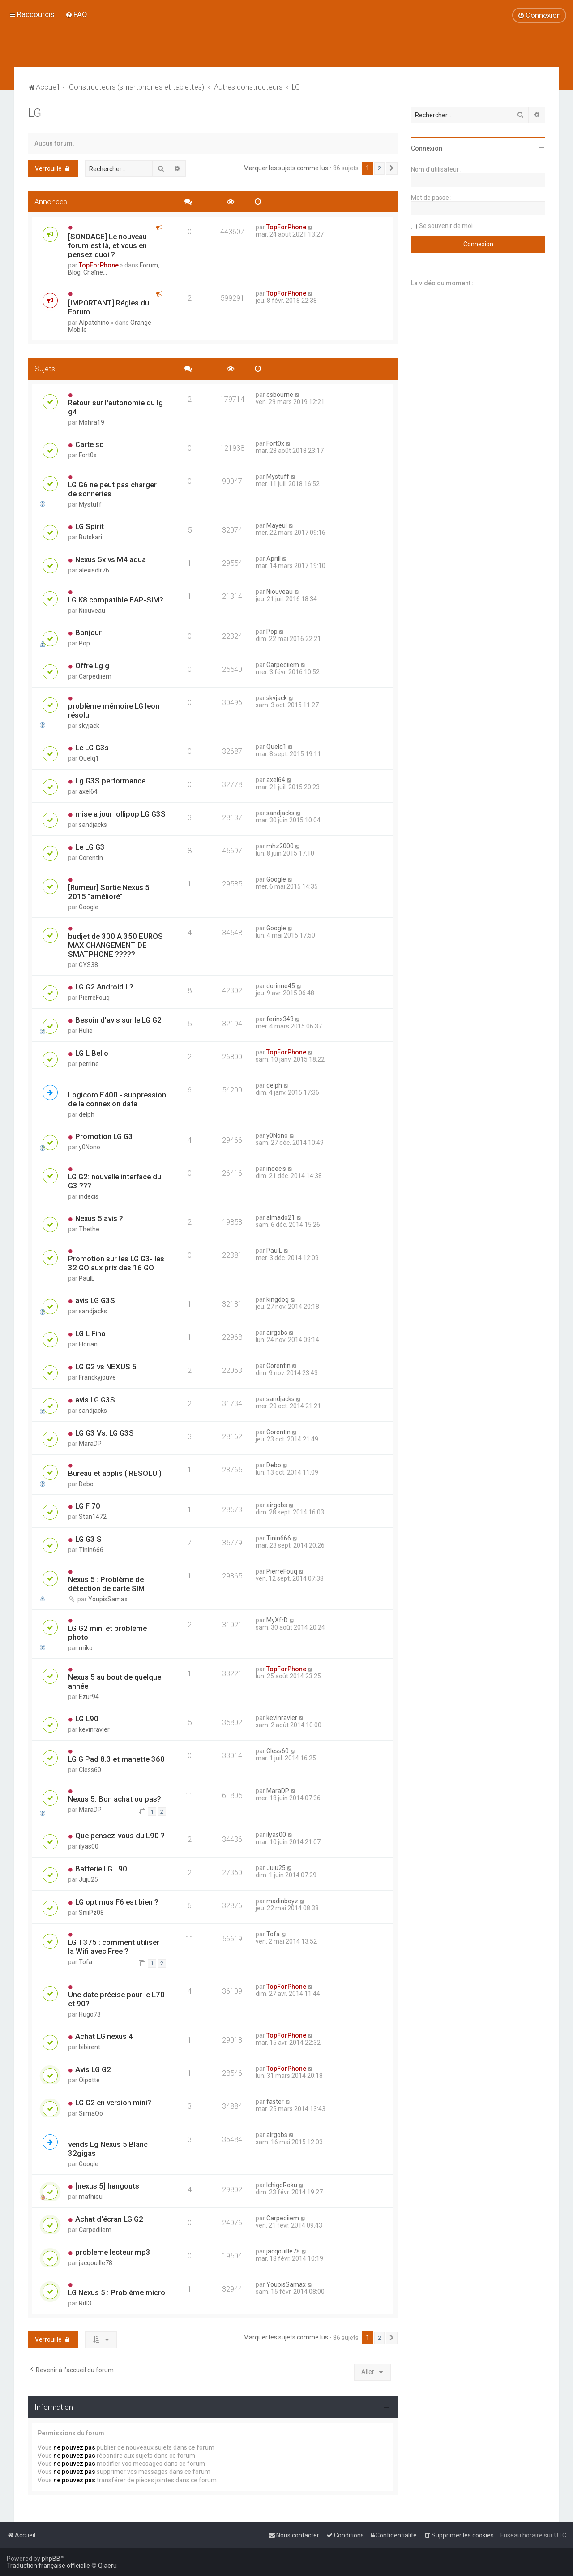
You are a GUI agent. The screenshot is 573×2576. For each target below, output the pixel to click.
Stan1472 (93, 1516)
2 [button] (379, 168)
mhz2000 (280, 846)
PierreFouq (94, 997)
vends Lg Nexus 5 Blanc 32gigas (108, 2149)
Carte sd (89, 444)
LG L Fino (90, 1333)
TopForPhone (99, 265)
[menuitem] (76, 14)
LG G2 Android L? (104, 986)
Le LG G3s (92, 747)
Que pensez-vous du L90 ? (120, 1835)
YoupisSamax (108, 1599)
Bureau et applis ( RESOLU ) (115, 1473)
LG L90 (86, 1718)
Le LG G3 (90, 847)
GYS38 (88, 964)
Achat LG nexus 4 (104, 2036)
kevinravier (94, 1729)
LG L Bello (91, 1053)
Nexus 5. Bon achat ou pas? (114, 1798)
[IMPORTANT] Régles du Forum (108, 307)
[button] (392, 168)
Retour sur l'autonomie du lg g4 (115, 407)
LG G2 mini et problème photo (107, 1633)
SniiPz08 (91, 1912)
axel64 (88, 791)
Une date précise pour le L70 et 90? (116, 1999)
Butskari (90, 537)
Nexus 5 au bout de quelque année (114, 1681)
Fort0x (88, 455)
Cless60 (90, 1769)
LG (34, 113)
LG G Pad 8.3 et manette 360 (116, 1759)
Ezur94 (89, 1696)
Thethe (89, 1229)
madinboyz (282, 1901)
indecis (88, 1196)
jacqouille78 (95, 2262)
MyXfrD (277, 1620)
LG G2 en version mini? (113, 2102)
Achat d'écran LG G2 (109, 2219)
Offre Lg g (92, 665)
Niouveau (92, 610)
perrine (89, 1063)
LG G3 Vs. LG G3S (104, 1432)
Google (88, 907)
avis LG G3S (95, 1300)
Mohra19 (91, 422)
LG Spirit (89, 526)
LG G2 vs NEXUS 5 (106, 1366)
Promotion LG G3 (104, 1136)
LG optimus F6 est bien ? (116, 1901)
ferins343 (280, 1019)
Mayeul (276, 525)
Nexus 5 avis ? (99, 1218)
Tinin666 (91, 1549)
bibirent (89, 2047)
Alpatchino (94, 322)
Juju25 (88, 1879)
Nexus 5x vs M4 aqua (110, 559)
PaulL (86, 1278)
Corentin (91, 857)
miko (86, 1647)
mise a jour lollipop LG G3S (120, 813)
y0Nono (89, 1147)
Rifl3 (85, 2303)
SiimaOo (91, 2113)
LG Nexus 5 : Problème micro (116, 2292)
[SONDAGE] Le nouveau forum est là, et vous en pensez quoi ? (107, 245)
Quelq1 (89, 758)
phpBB (51, 2558)
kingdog (277, 1299)
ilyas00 (88, 1846)
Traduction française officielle (48, 2565)
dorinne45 (280, 985)
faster (275, 2101)
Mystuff (90, 504)
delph (86, 1114)
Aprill (273, 558)
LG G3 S (88, 1539)
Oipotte (89, 2080)
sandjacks (93, 824)
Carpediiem (95, 676)
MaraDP (90, 1443)
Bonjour (88, 632)
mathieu (91, 2196)
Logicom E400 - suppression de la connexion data (117, 1099)
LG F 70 (87, 1505)
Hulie (86, 1030)
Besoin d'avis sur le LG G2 (118, 1019)
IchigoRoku (281, 2185)
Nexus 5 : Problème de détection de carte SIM (106, 1584)
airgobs (276, 1332)
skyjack (89, 725)
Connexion (426, 148)
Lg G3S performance (110, 780)
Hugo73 (90, 2014)
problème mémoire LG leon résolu (113, 710)
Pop (84, 643)
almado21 (280, 1217)
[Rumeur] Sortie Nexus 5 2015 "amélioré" (109, 892)
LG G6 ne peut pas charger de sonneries (112, 489)
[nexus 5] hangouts (107, 2185)
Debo (86, 1484)
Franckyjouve (97, 1377)
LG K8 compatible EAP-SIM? (115, 599)
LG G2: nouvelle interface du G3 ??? (114, 1181)
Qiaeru (107, 2565)
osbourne (279, 394)
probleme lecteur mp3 (112, 2252)
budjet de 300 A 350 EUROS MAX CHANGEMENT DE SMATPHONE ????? (115, 945)
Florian (88, 1344)
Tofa (85, 1961)
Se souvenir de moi (446, 225)
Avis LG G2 (93, 2069)
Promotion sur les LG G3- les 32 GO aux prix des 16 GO (116, 1263)
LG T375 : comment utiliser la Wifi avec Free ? (113, 1947)
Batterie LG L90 (101, 1868)
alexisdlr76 (94, 570)
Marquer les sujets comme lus (286, 168)
